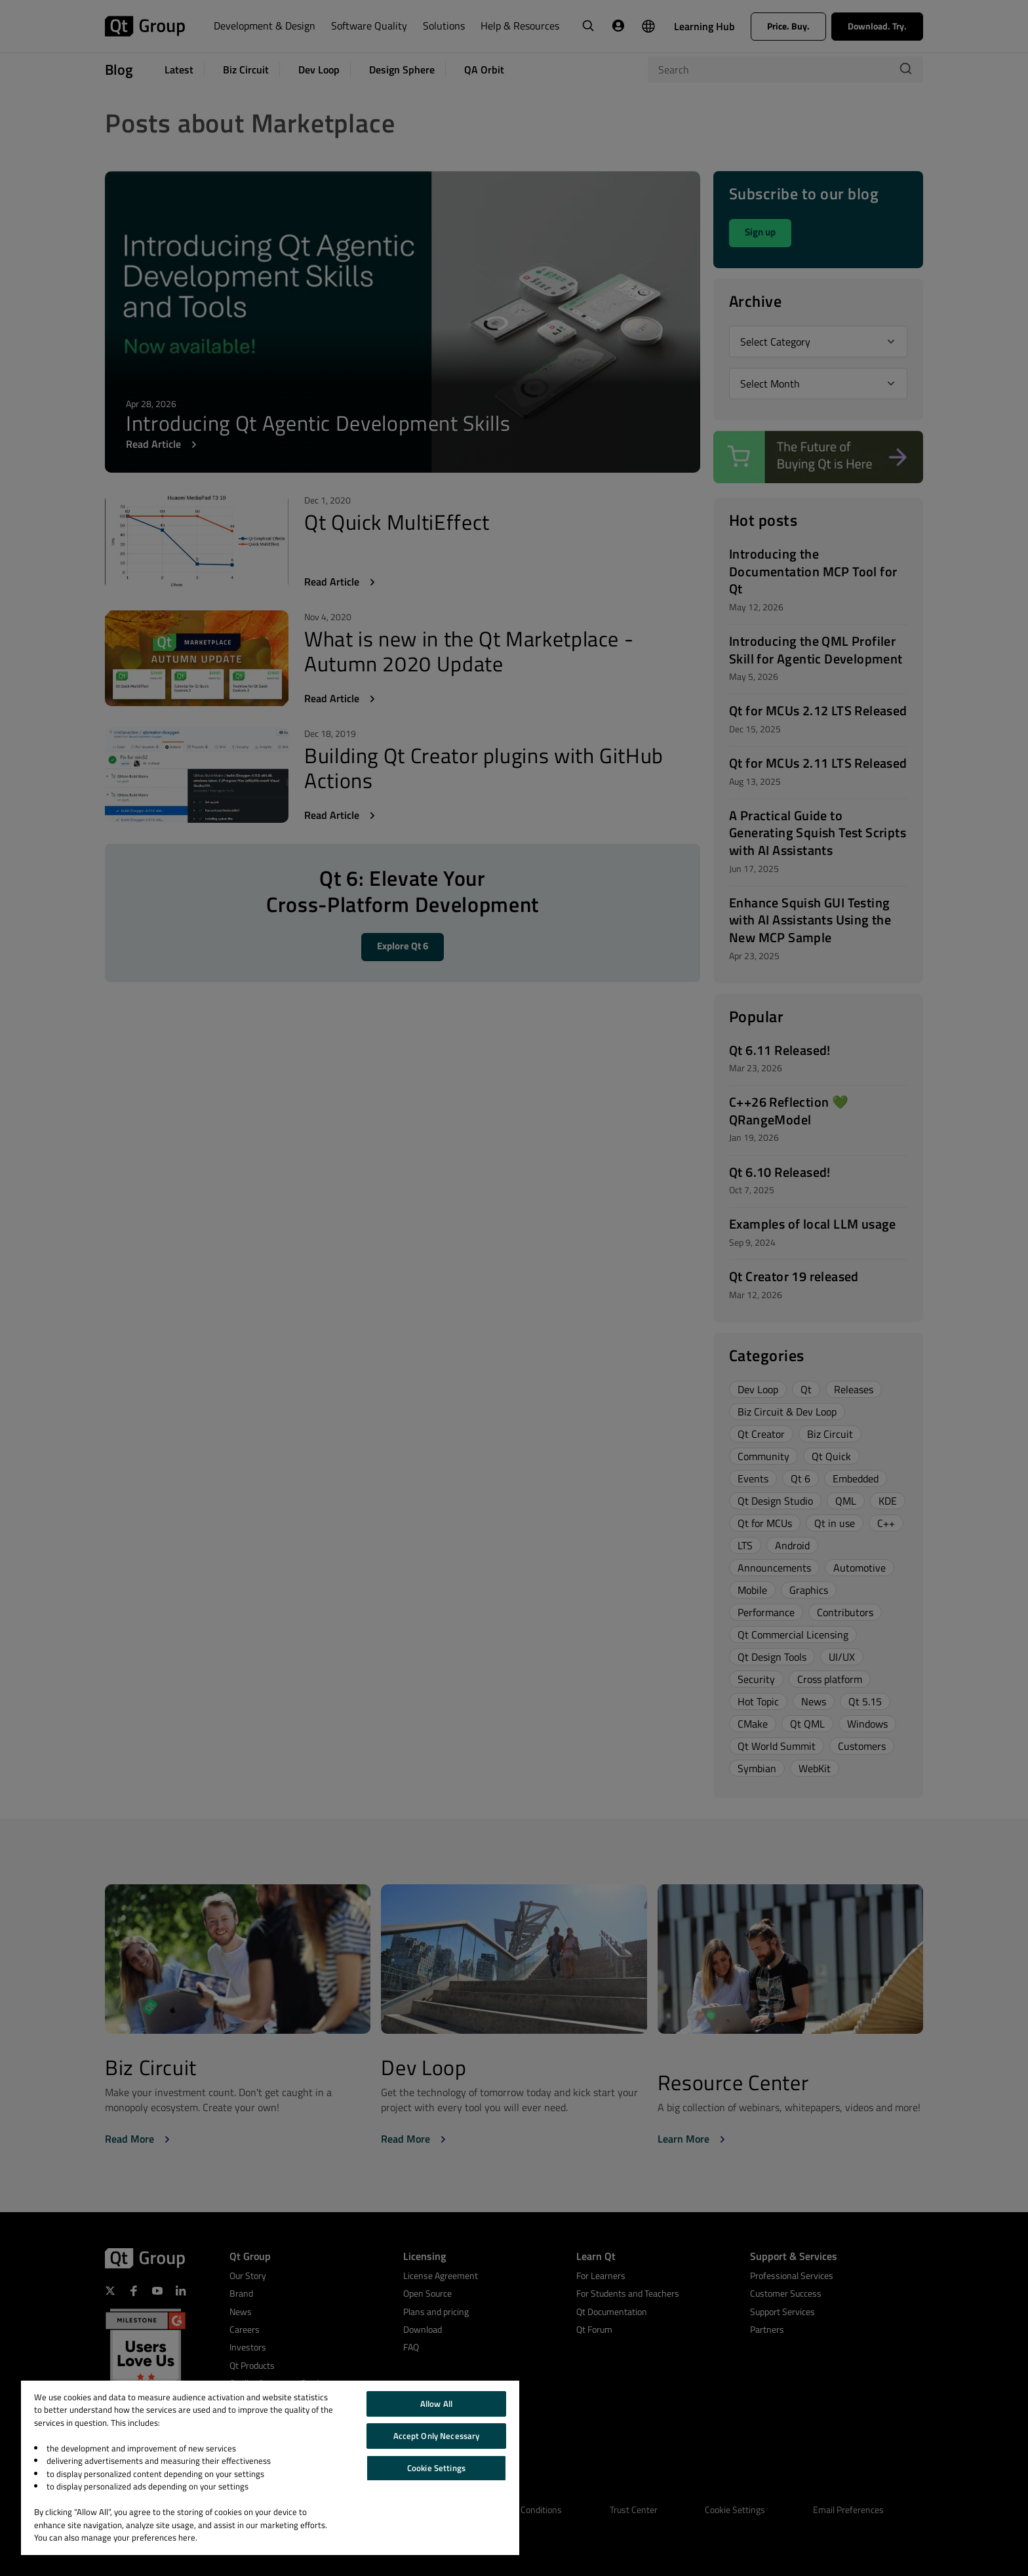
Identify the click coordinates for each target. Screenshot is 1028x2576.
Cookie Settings (436, 2467)
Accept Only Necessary (436, 2435)
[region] (270, 2468)
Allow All (436, 2403)
